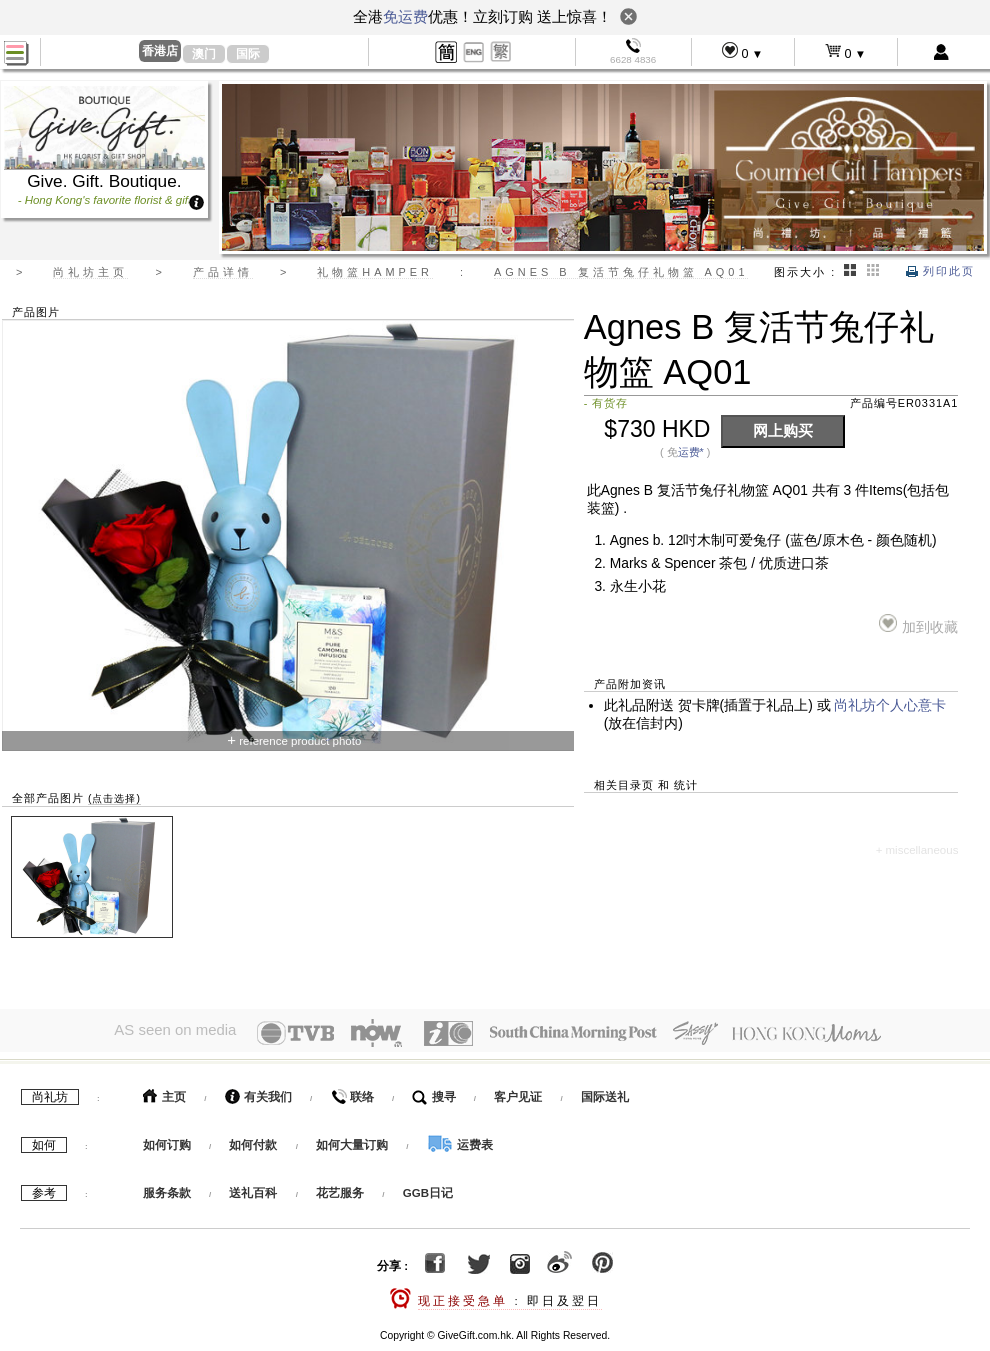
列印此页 (940, 271)
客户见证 (518, 1092)
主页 (164, 1092)
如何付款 (254, 1140)
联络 (352, 1092)
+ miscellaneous (917, 850)
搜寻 (433, 1092)
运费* (691, 452)
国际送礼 (605, 1092)
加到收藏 (918, 624)
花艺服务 (340, 1188)
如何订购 (167, 1140)
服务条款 (167, 1188)
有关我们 (258, 1092)
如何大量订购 (353, 1140)
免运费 (405, 16)
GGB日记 (428, 1188)
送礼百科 (253, 1188)
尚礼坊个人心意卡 (890, 705)
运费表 (460, 1140)
